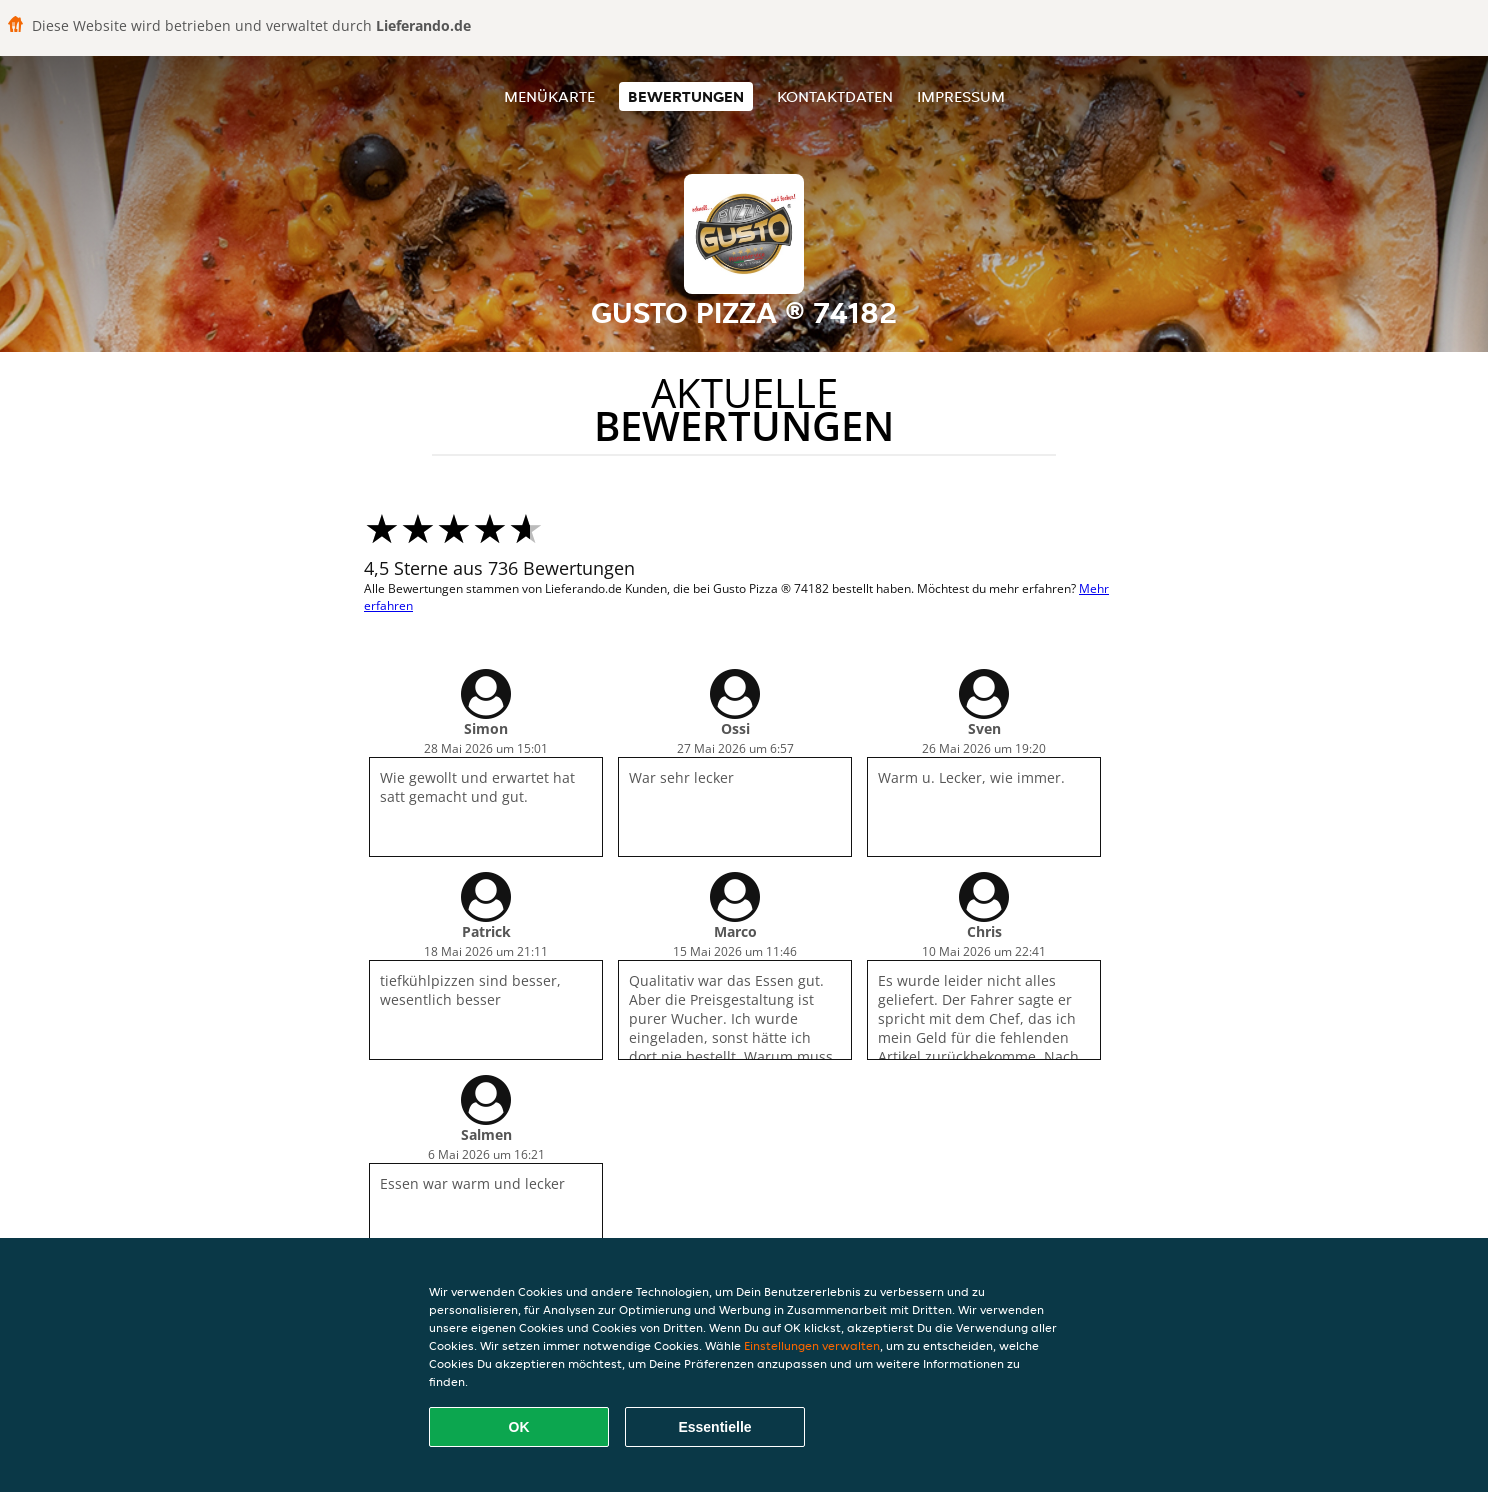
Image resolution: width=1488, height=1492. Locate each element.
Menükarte (549, 96)
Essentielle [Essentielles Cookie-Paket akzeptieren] (714, 1427)
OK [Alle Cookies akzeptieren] (519, 1427)
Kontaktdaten (835, 96)
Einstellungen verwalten (812, 1345)
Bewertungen (686, 96)
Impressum (961, 96)
